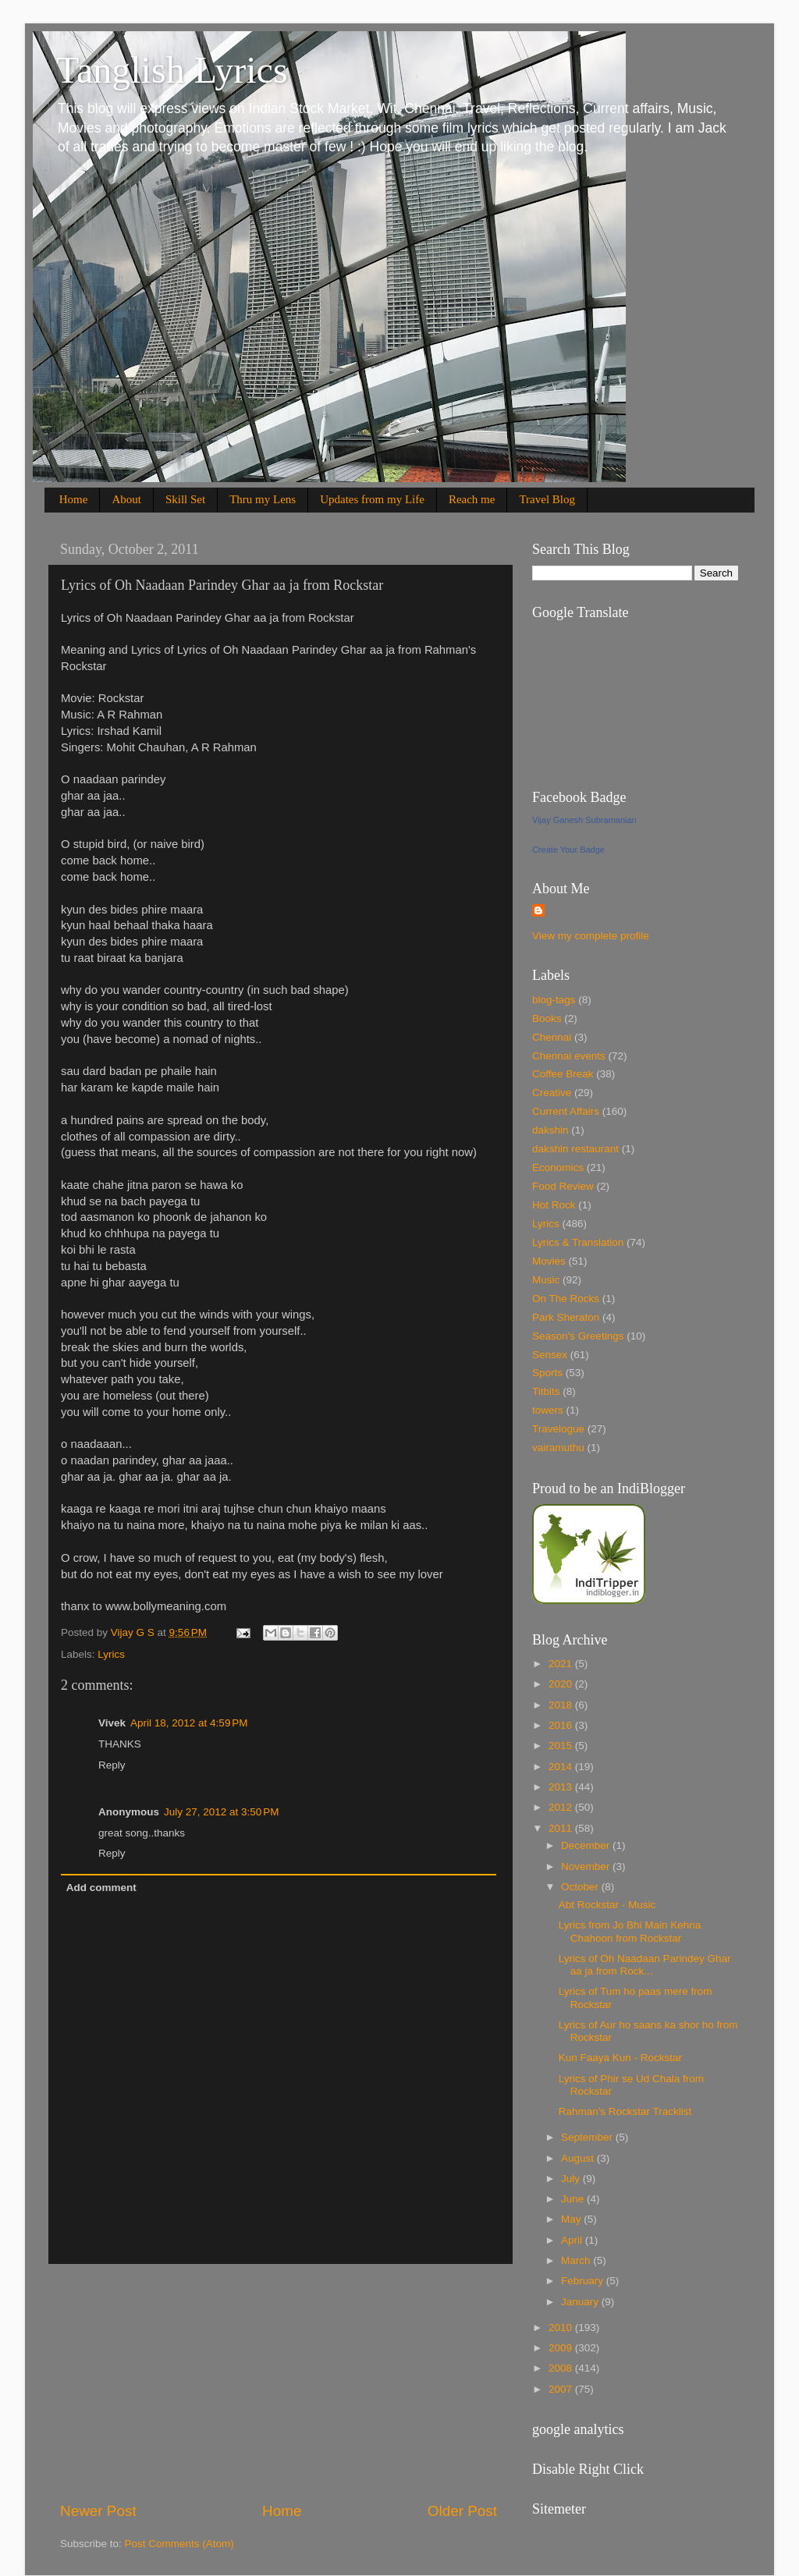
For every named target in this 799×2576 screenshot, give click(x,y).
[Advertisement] (279, 2382)
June (574, 2199)
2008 (562, 2368)
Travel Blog (547, 499)
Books (547, 1018)
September (588, 2137)
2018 (562, 1705)
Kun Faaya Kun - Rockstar (620, 2057)
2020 (562, 1684)
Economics (558, 1167)
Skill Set (185, 499)
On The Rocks (565, 1298)
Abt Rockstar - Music (607, 1905)
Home (73, 499)
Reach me (472, 499)
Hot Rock (554, 1205)
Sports (547, 1372)
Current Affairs (565, 1111)
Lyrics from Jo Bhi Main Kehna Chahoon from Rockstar (630, 1931)
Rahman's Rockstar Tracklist (625, 2111)
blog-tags (554, 1000)
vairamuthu (558, 1447)
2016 (562, 1725)
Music (545, 1280)
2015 (562, 1745)
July (572, 2178)
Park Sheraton (565, 1317)
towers (547, 1410)
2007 (562, 2389)
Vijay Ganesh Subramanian (584, 820)
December (587, 1845)
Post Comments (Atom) (179, 2543)
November (587, 1866)
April (573, 2240)
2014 (562, 1766)
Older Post (462, 2511)
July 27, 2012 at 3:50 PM (221, 1812)
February (583, 2281)
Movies (549, 1261)
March (577, 2260)
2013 (562, 1787)
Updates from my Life (372, 499)
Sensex (549, 1355)
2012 (562, 1807)
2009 (562, 2348)
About (126, 499)
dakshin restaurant (575, 1149)
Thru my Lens (262, 499)
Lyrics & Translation (577, 1242)
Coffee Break (563, 1074)
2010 (562, 2327)
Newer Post (98, 2511)
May (572, 2219)
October (581, 1887)
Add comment (101, 1887)
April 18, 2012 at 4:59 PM (188, 1723)
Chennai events (568, 1056)
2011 (562, 1828)
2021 (562, 1663)
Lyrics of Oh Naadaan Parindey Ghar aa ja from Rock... (645, 1965)
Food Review (563, 1186)
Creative (551, 1092)
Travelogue (558, 1429)
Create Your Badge (568, 849)
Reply (112, 1765)
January (581, 2302)
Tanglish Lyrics (172, 69)
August (579, 2158)
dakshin (550, 1130)
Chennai (551, 1037)
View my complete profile (590, 936)
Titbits (546, 1391)
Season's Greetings (577, 1336)
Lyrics (111, 1654)
